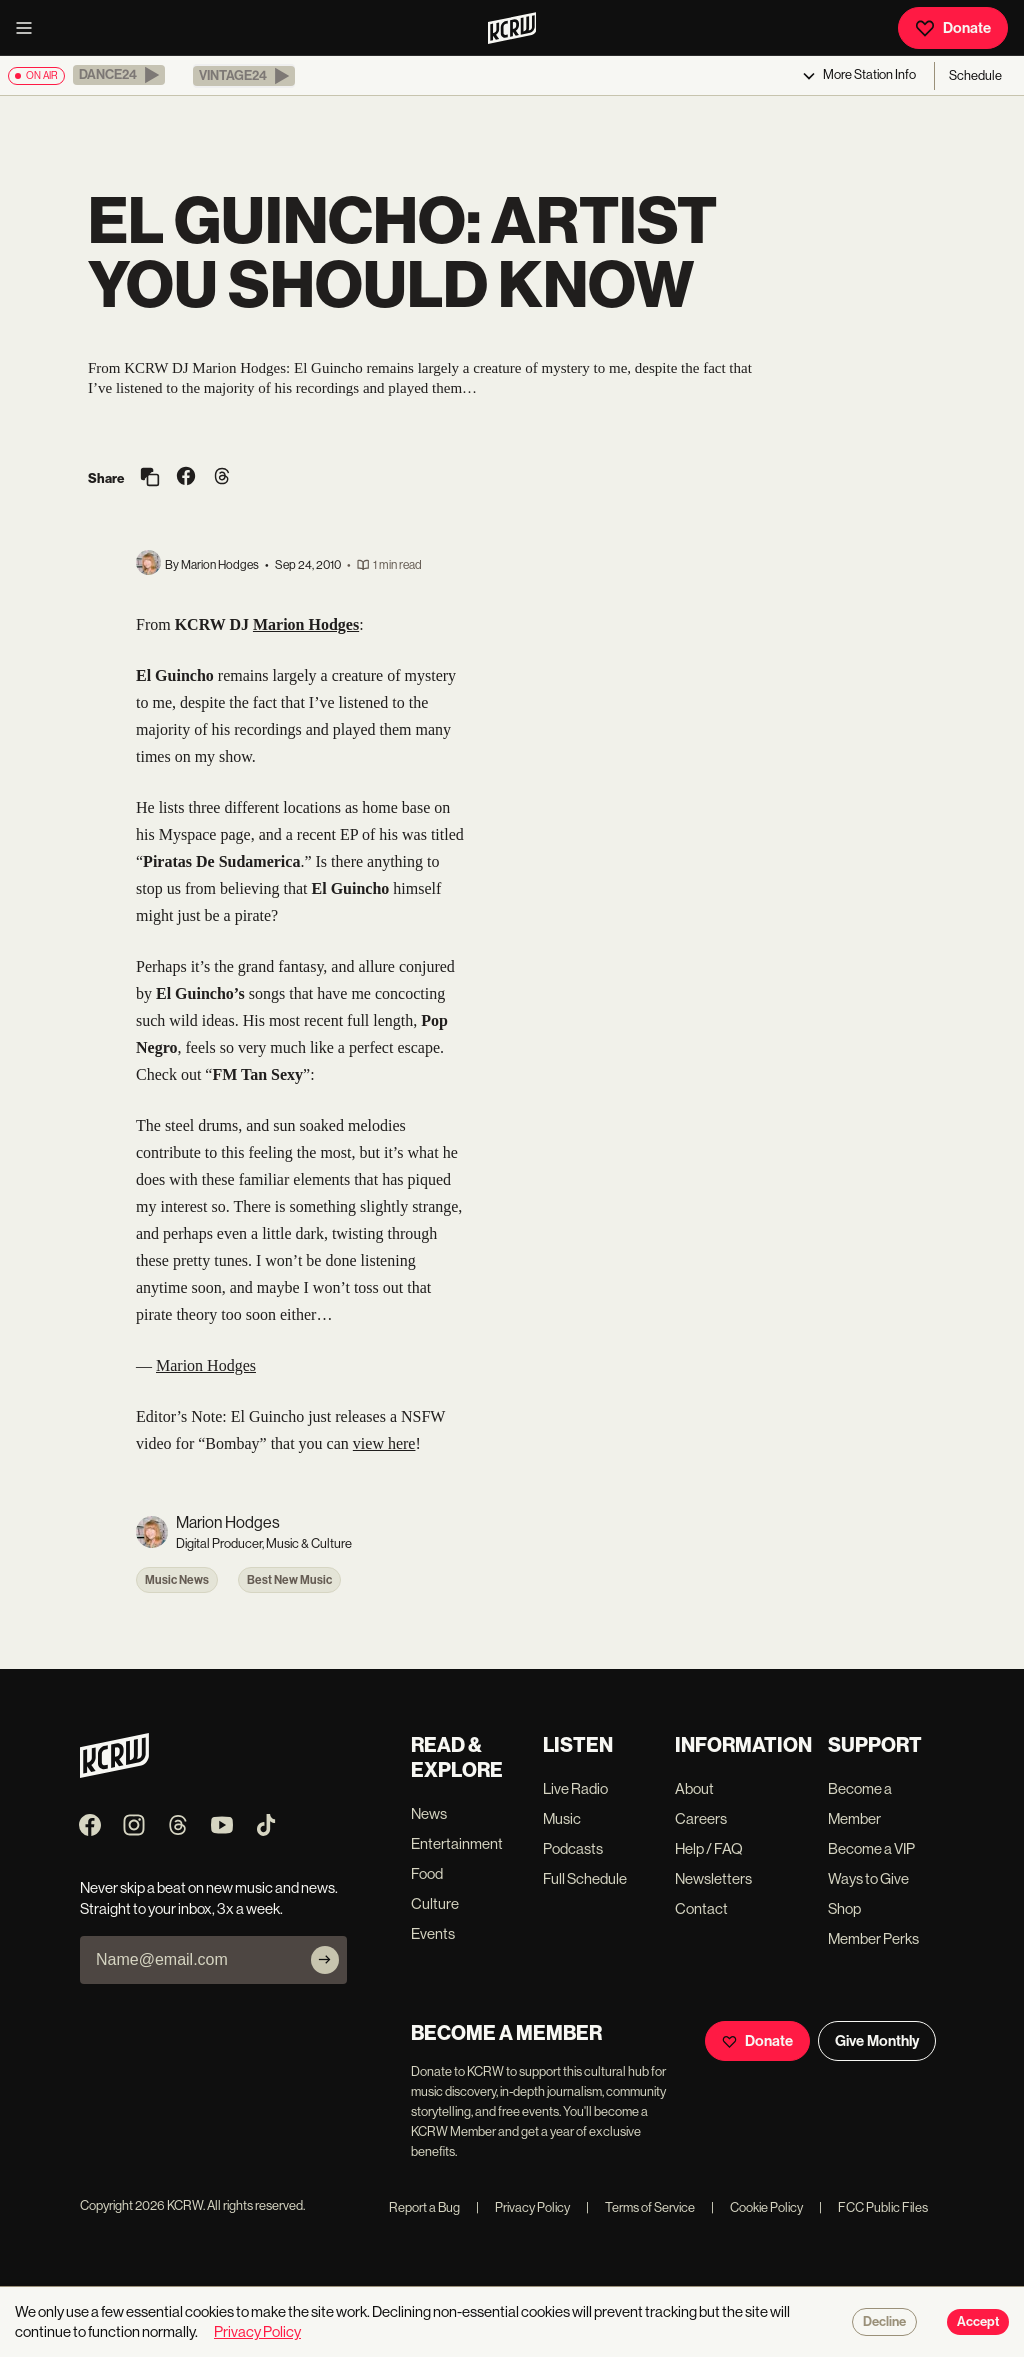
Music (562, 1818)
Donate (953, 28)
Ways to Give (868, 1878)
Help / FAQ (709, 1848)
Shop (844, 1908)
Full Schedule (585, 1878)
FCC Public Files (873, 2207)
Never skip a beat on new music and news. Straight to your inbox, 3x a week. (209, 1898)
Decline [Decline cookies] (884, 2322)
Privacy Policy (523, 2207)
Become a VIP (871, 1848)
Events (433, 1933)
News (429, 1813)
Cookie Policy (757, 2207)
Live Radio (575, 1788)
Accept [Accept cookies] (978, 2322)
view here (384, 1443)
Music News (177, 1580)
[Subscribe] (325, 1960)
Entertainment (457, 1843)
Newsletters (713, 1878)
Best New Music (289, 1580)
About (694, 1788)
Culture (435, 1903)
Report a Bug (424, 2207)
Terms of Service (640, 2207)
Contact (701, 1908)
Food (427, 1873)
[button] (119, 75)
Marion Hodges (206, 1365)
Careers (701, 1818)
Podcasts (573, 1848)
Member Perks (873, 1938)
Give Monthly (877, 2041)
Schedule (975, 75)
